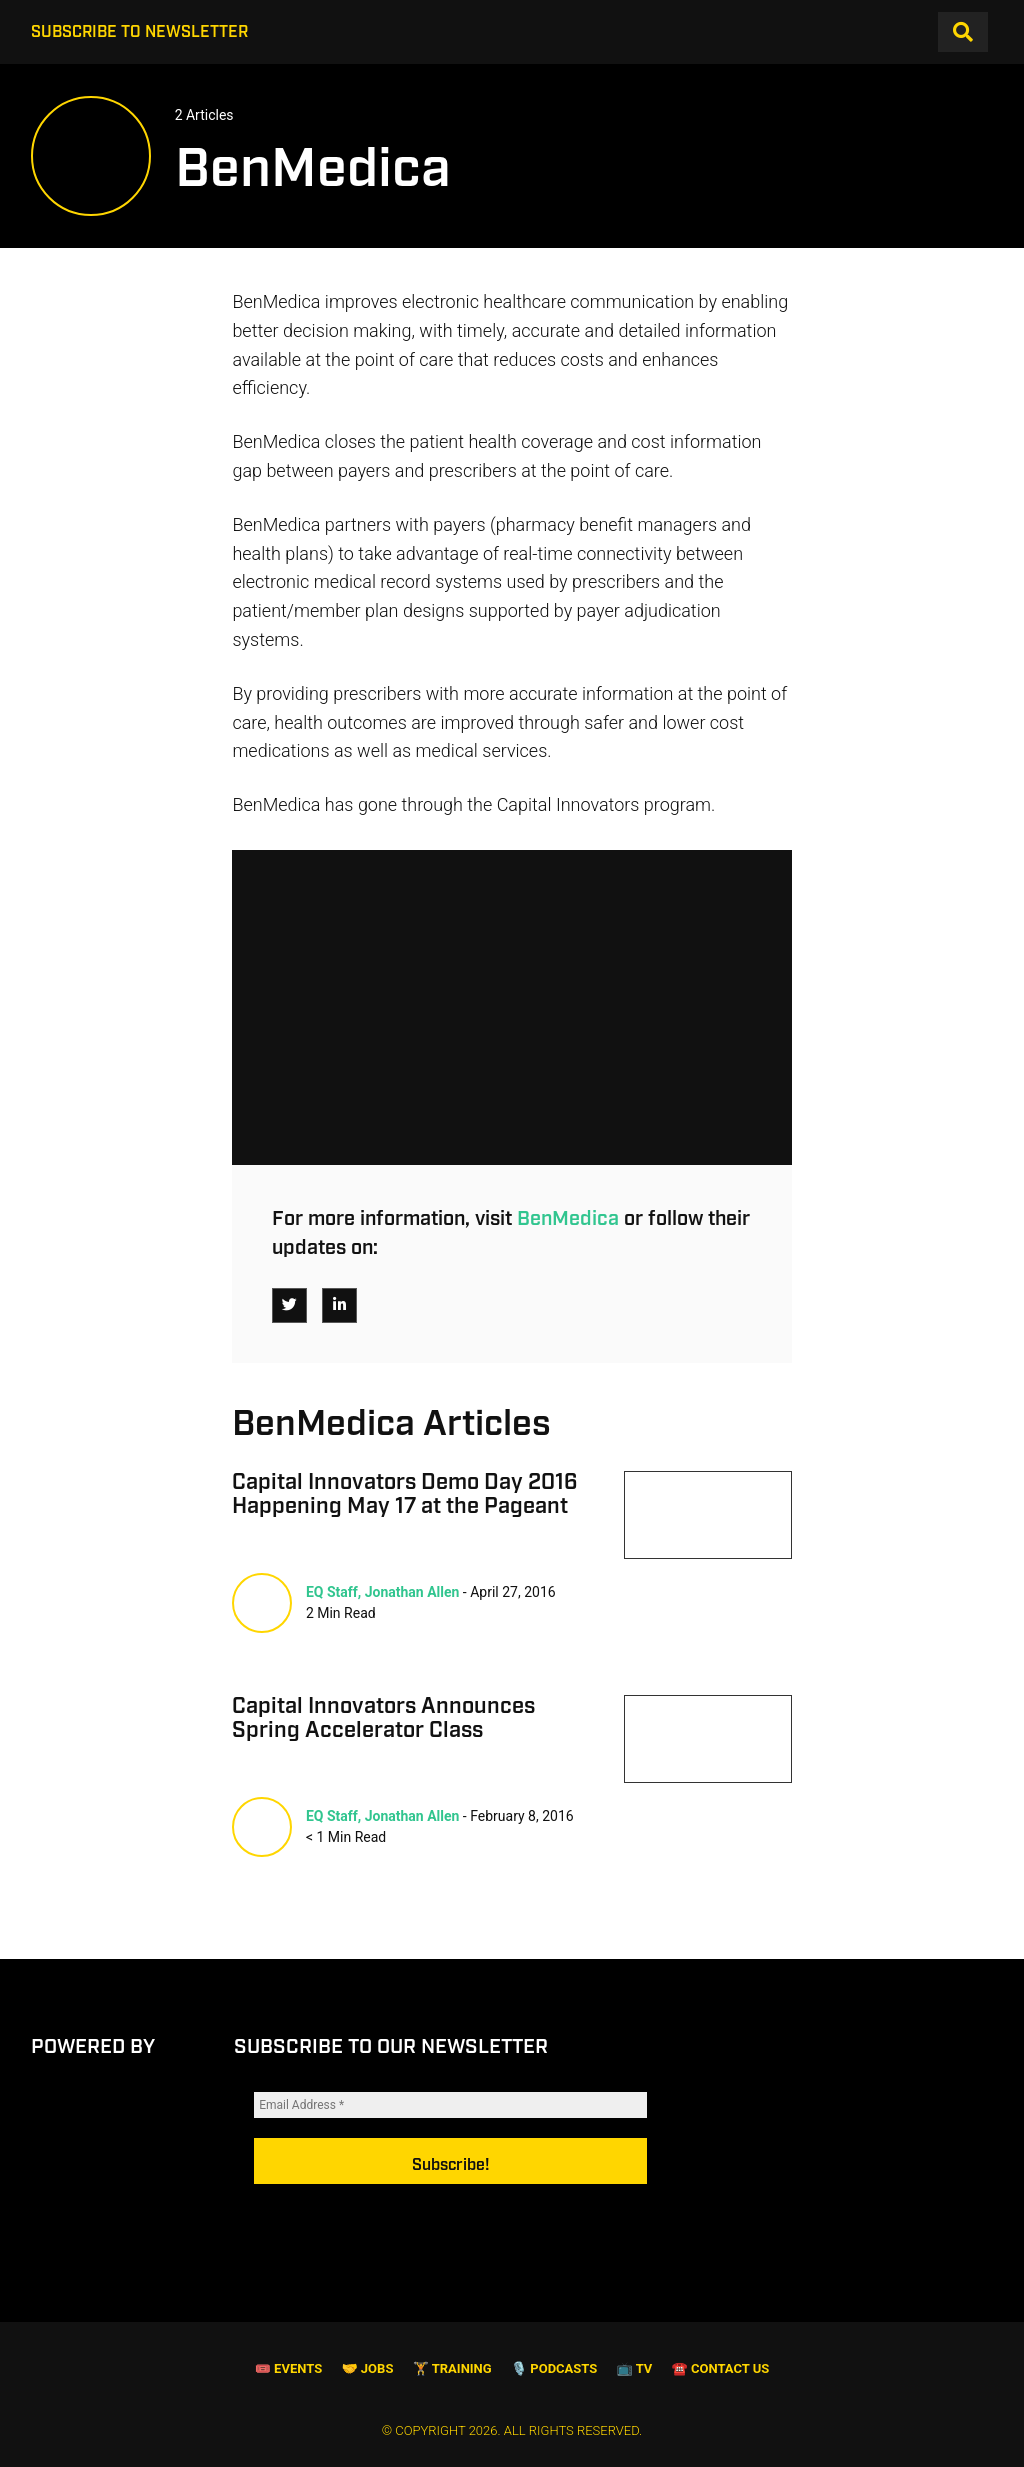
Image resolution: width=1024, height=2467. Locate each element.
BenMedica (568, 1219)
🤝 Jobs (367, 2370)
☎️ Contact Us (721, 2370)
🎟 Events (288, 2370)
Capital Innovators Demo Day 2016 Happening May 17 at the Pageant (405, 1495)
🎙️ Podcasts (554, 2370)
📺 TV (635, 2370)
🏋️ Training (452, 2370)
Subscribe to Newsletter (139, 32)
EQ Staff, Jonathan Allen (383, 1592)
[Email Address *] (450, 2130)
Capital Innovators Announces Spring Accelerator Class (383, 1719)
